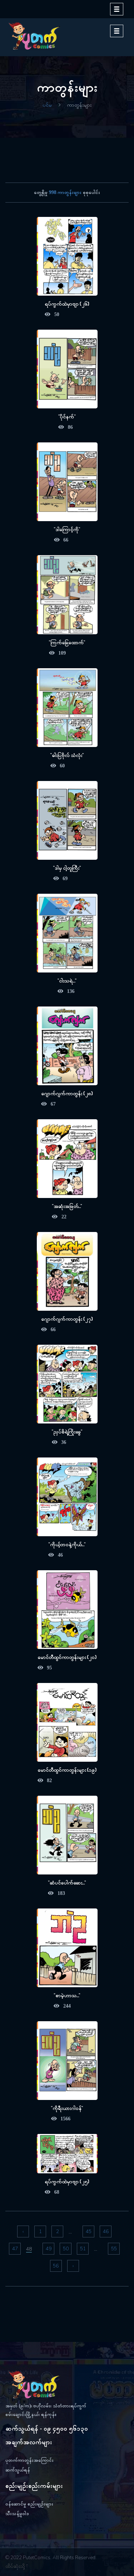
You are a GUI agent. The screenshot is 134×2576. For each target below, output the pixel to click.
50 (66, 2248)
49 (48, 2248)
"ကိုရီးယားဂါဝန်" (67, 2108)
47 (15, 2248)
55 (114, 2248)
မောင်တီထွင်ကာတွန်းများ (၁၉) (67, 1770)
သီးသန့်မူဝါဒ (17, 2513)
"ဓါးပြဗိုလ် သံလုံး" (67, 755)
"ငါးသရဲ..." (67, 980)
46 (106, 2231)
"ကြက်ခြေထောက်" (67, 642)
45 (88, 2231)
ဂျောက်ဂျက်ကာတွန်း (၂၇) (67, 1319)
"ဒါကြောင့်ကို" (67, 529)
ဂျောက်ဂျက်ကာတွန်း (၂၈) (67, 1093)
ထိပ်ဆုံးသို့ (16, 2566)
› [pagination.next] (73, 2265)
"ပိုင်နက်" (66, 416)
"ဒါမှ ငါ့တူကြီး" (67, 868)
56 (56, 2265)
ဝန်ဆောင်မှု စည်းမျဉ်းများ (29, 2504)
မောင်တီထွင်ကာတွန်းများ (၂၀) (67, 1657)
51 (83, 2248)
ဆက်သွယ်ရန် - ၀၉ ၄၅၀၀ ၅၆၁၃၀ (46, 2428)
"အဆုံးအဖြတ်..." (67, 1206)
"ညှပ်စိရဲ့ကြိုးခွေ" (67, 1431)
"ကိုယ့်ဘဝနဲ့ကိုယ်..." (66, 1544)
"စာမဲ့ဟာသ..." (67, 1995)
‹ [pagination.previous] (23, 2231)
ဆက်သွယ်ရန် (17, 2470)
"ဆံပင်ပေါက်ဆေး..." (67, 1882)
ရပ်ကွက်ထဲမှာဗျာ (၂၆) (67, 304)
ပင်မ (47, 105)
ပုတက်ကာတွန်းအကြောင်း (29, 2460)
